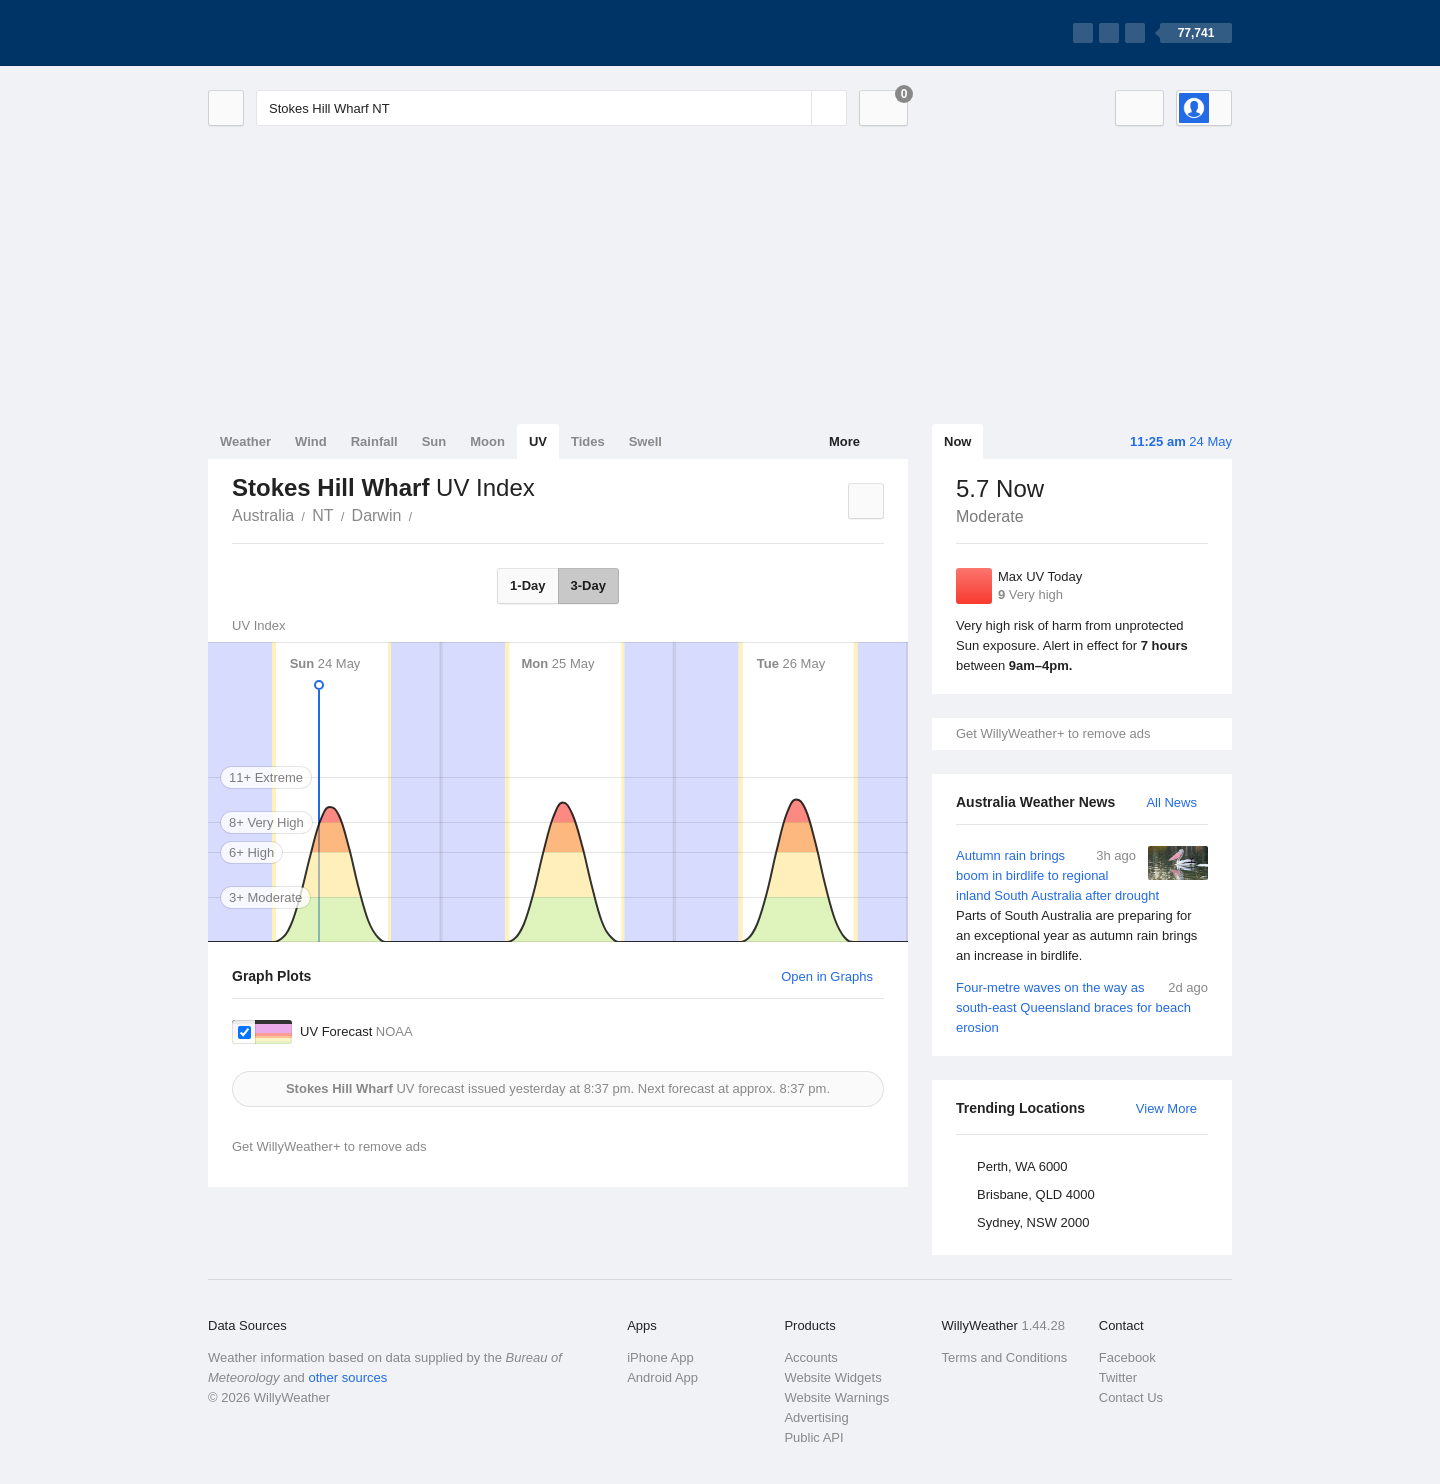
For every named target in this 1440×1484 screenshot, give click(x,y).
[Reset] (794, 108)
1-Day (527, 585)
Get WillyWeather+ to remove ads (1053, 733)
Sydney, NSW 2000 (1033, 1222)
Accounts (810, 1357)
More (844, 441)
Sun (434, 441)
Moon (487, 441)
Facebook (1127, 1357)
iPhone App (660, 1357)
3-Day (588, 585)
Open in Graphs (827, 976)
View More (1166, 1108)
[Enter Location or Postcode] (551, 108)
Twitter (1118, 1377)
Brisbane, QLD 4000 (1036, 1194)
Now (957, 441)
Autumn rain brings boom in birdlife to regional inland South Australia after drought (1082, 906)
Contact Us (1131, 1397)
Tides (588, 441)
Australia (263, 515)
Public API (813, 1437)
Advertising (816, 1417)
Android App (662, 1377)
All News (1171, 802)
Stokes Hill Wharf (423, 514)
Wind (311, 441)
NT (322, 515)
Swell (645, 441)
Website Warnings (836, 1397)
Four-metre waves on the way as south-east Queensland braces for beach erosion (1082, 1006)
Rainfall (374, 441)
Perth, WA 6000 (1022, 1166)
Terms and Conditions (1005, 1357)
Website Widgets (832, 1377)
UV (538, 441)
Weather (245, 441)
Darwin (377, 515)
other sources (347, 1377)
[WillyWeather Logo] (302, 33)
